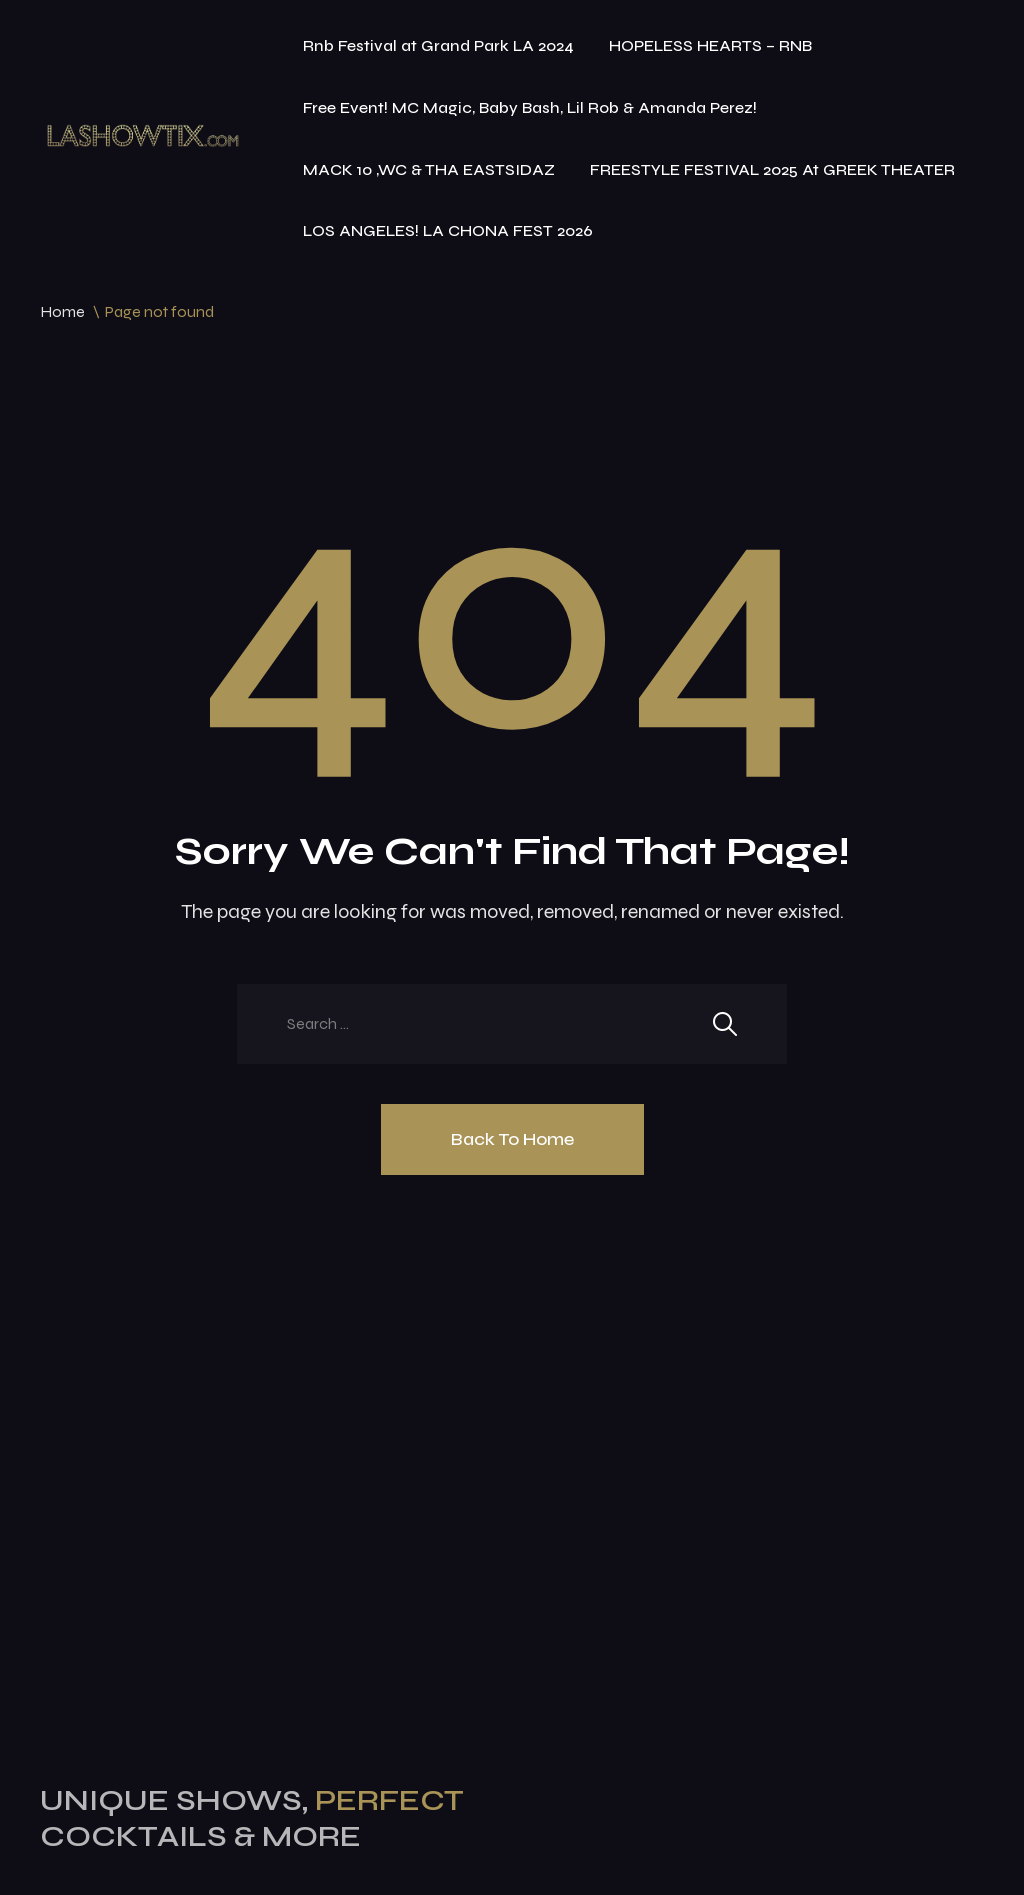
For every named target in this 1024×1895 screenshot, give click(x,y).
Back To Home (512, 1139)
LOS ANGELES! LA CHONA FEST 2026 (448, 230)
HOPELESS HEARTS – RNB (710, 45)
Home (62, 311)
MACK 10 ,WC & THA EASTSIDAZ (429, 169)
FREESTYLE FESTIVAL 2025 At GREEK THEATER (772, 169)
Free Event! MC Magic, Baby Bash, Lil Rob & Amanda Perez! (530, 107)
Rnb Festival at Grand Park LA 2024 (438, 45)
